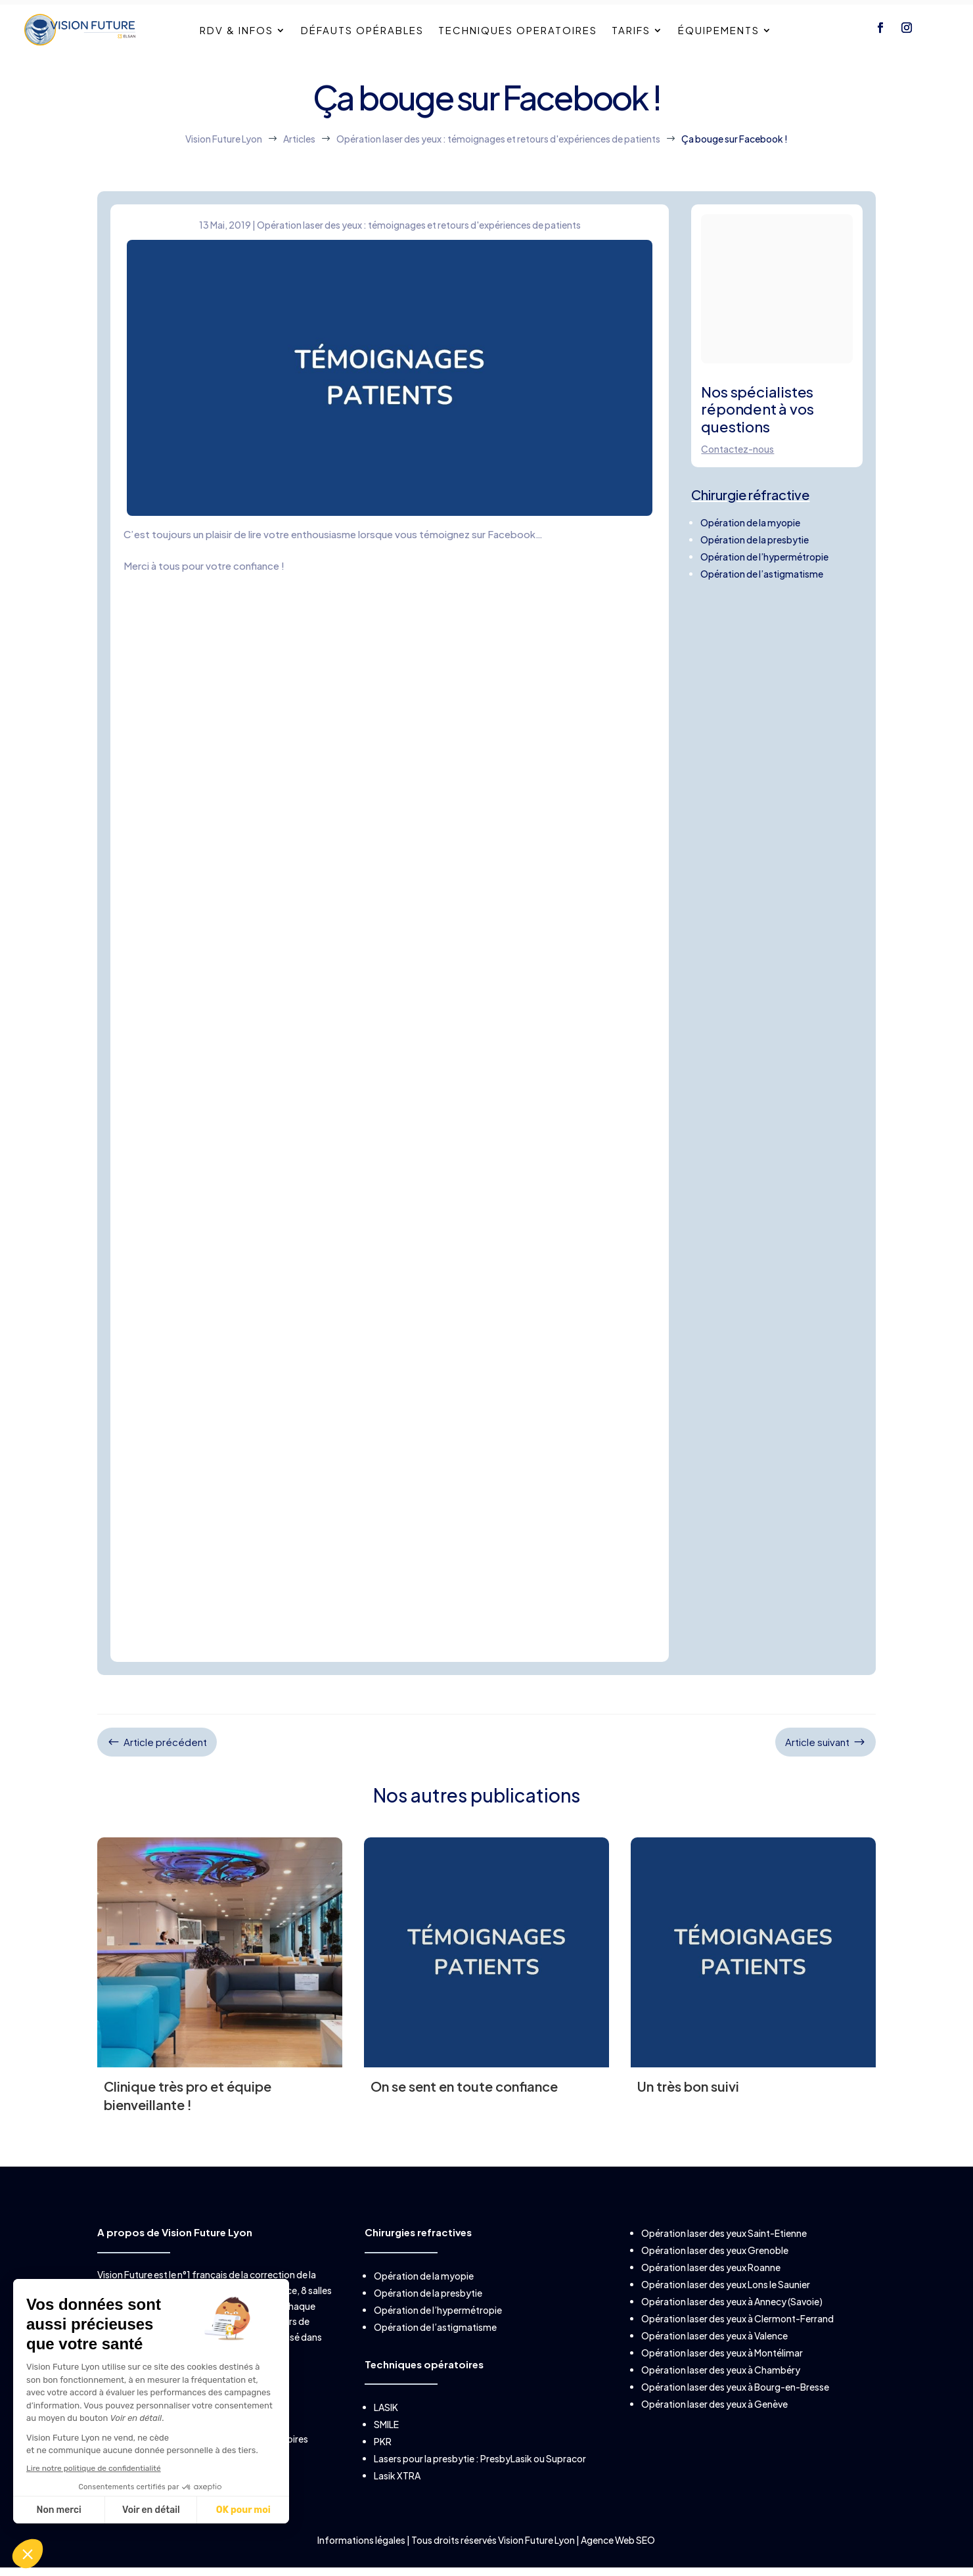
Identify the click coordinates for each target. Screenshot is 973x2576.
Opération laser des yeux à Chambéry (720, 2393)
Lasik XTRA (397, 2498)
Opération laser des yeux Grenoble (714, 2273)
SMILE (386, 2446)
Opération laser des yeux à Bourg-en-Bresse (735, 2410)
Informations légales (362, 2562)
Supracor (566, 2481)
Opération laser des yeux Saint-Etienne (724, 2256)
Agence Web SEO (618, 2562)
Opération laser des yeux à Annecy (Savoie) (732, 2324)
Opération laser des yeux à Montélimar (722, 2375)
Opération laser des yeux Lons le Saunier (725, 2307)
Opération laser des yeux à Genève (714, 2427)
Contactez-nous (737, 471)
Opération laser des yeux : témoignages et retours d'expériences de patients (419, 247)
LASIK (386, 2429)
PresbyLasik (506, 2481)
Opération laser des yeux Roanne (711, 2290)
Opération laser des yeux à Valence (714, 2358)
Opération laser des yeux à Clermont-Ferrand (737, 2341)
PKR (383, 2464)
